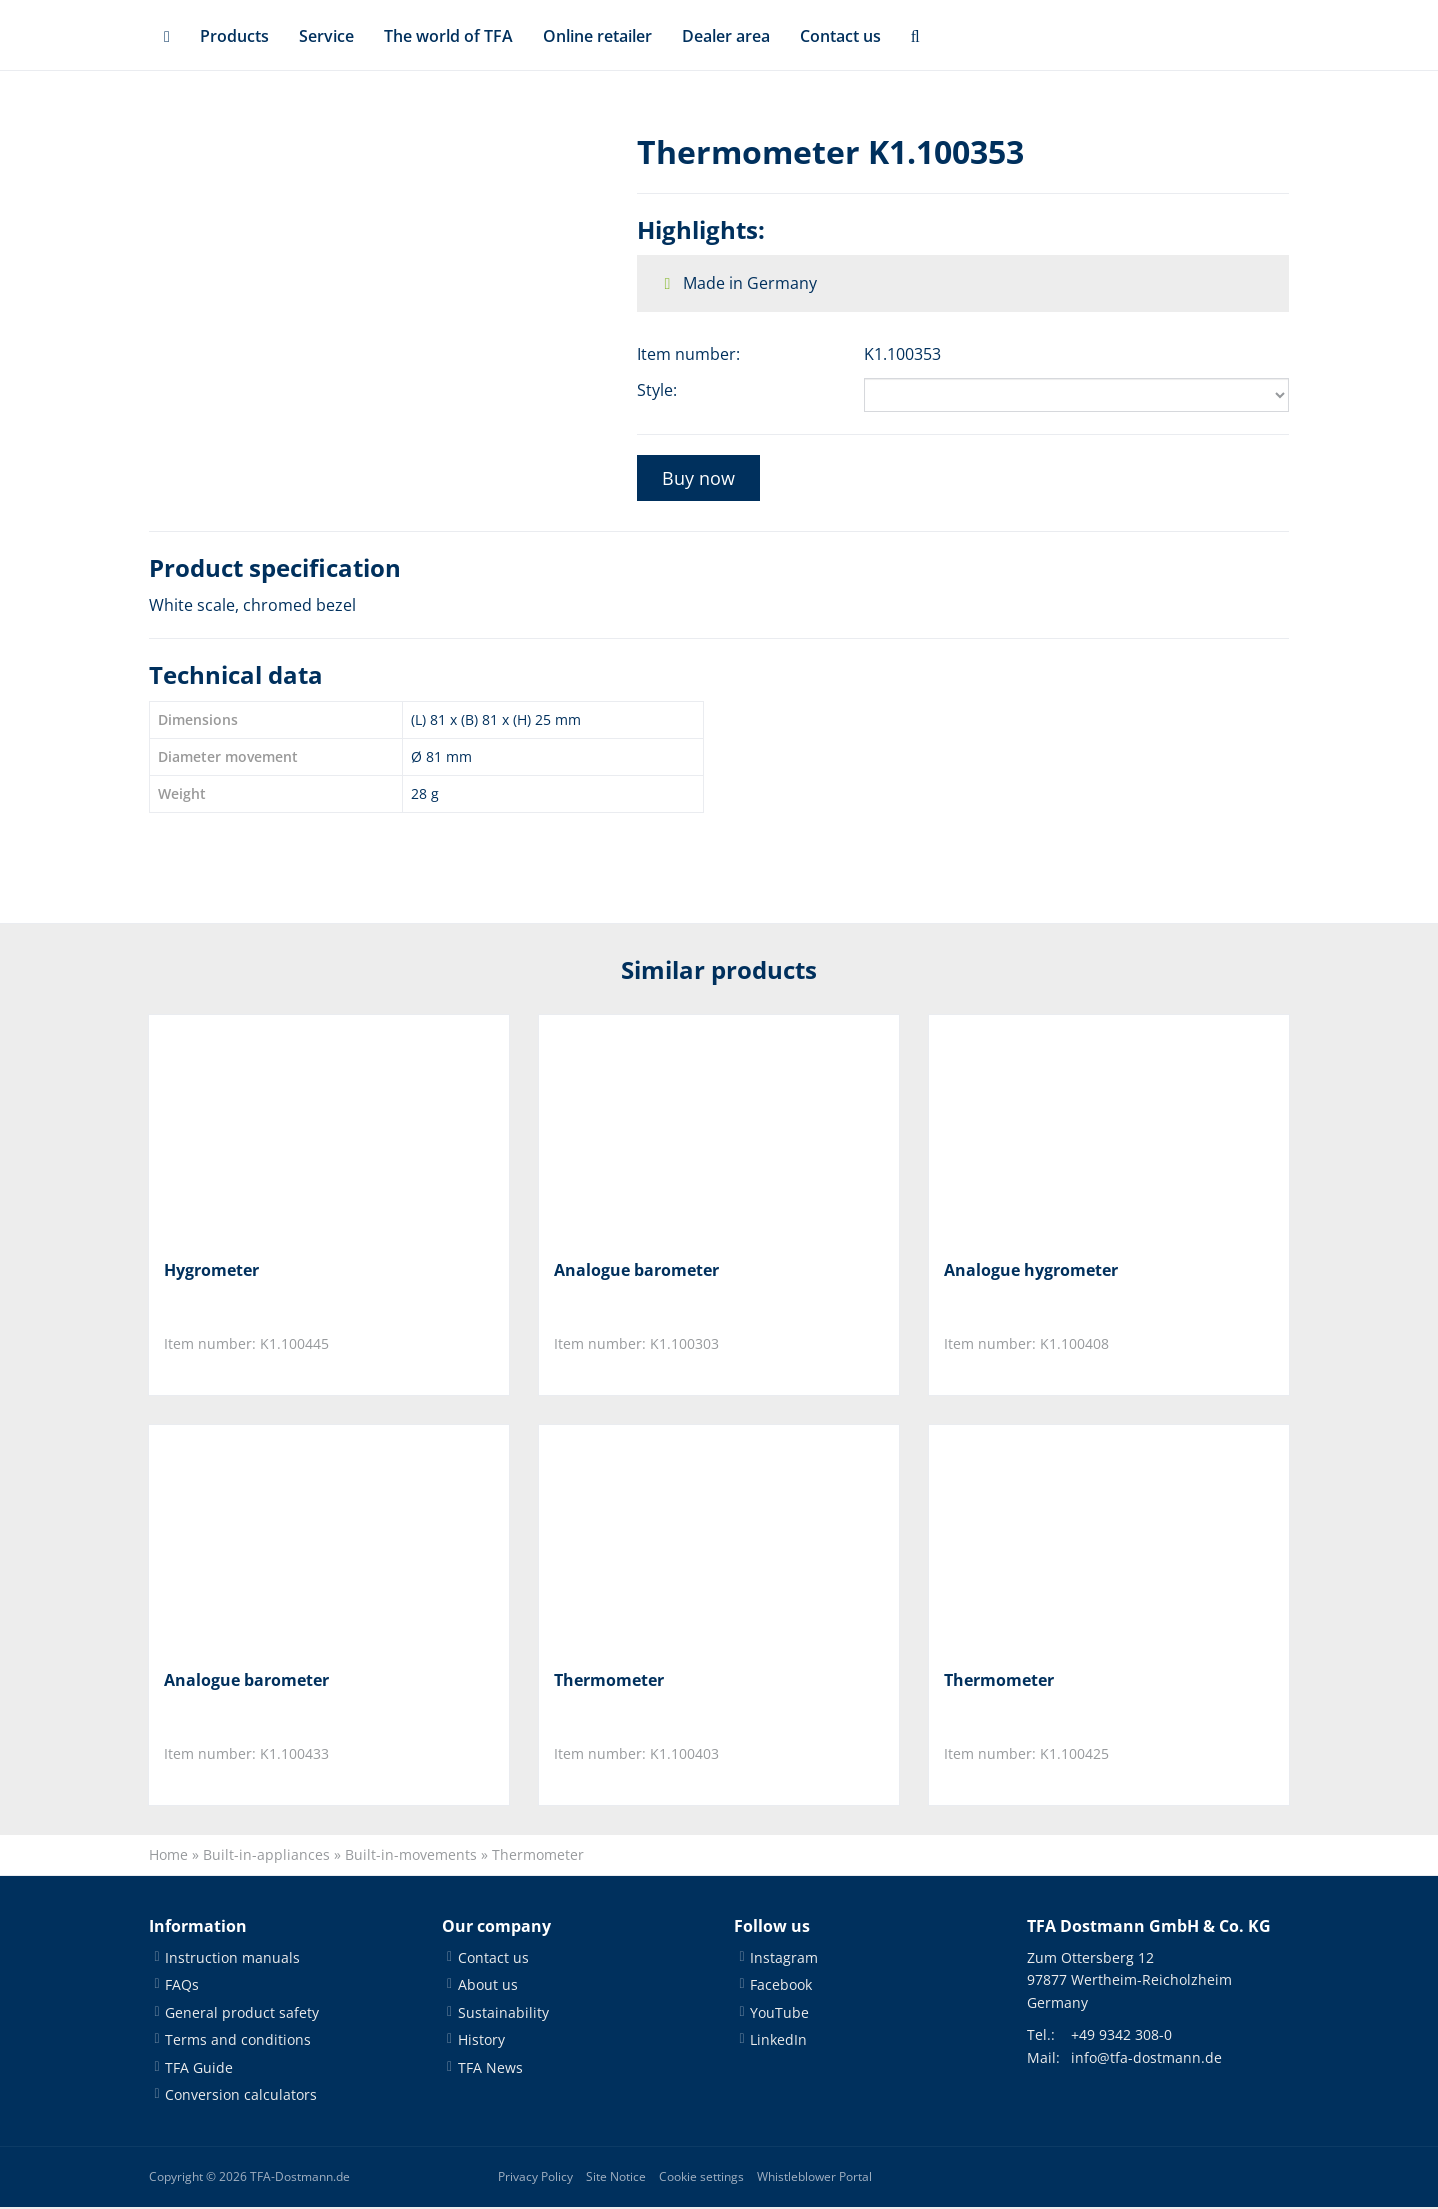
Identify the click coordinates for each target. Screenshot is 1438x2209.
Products (234, 36)
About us (488, 1986)
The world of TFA (448, 36)
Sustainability (503, 2013)
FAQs (182, 1986)
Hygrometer (211, 1270)
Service (326, 36)
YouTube (779, 2013)
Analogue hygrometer (1031, 1270)
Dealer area (726, 36)
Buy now (698, 478)
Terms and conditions (238, 2041)
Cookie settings (701, 2178)
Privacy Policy (535, 2178)
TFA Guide (199, 2068)
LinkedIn (778, 2041)
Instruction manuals (232, 1958)
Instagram (784, 1958)
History (481, 2041)
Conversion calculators (241, 2095)
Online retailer (597, 36)
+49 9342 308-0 (1121, 2036)
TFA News (490, 2068)
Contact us (840, 36)
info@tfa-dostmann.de (1146, 2058)
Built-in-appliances (266, 1856)
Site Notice (616, 2178)
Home (168, 1856)
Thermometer (609, 1681)
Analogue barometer (636, 1270)
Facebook (781, 1986)
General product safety (242, 2013)
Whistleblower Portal (814, 2178)
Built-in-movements (411, 1856)
